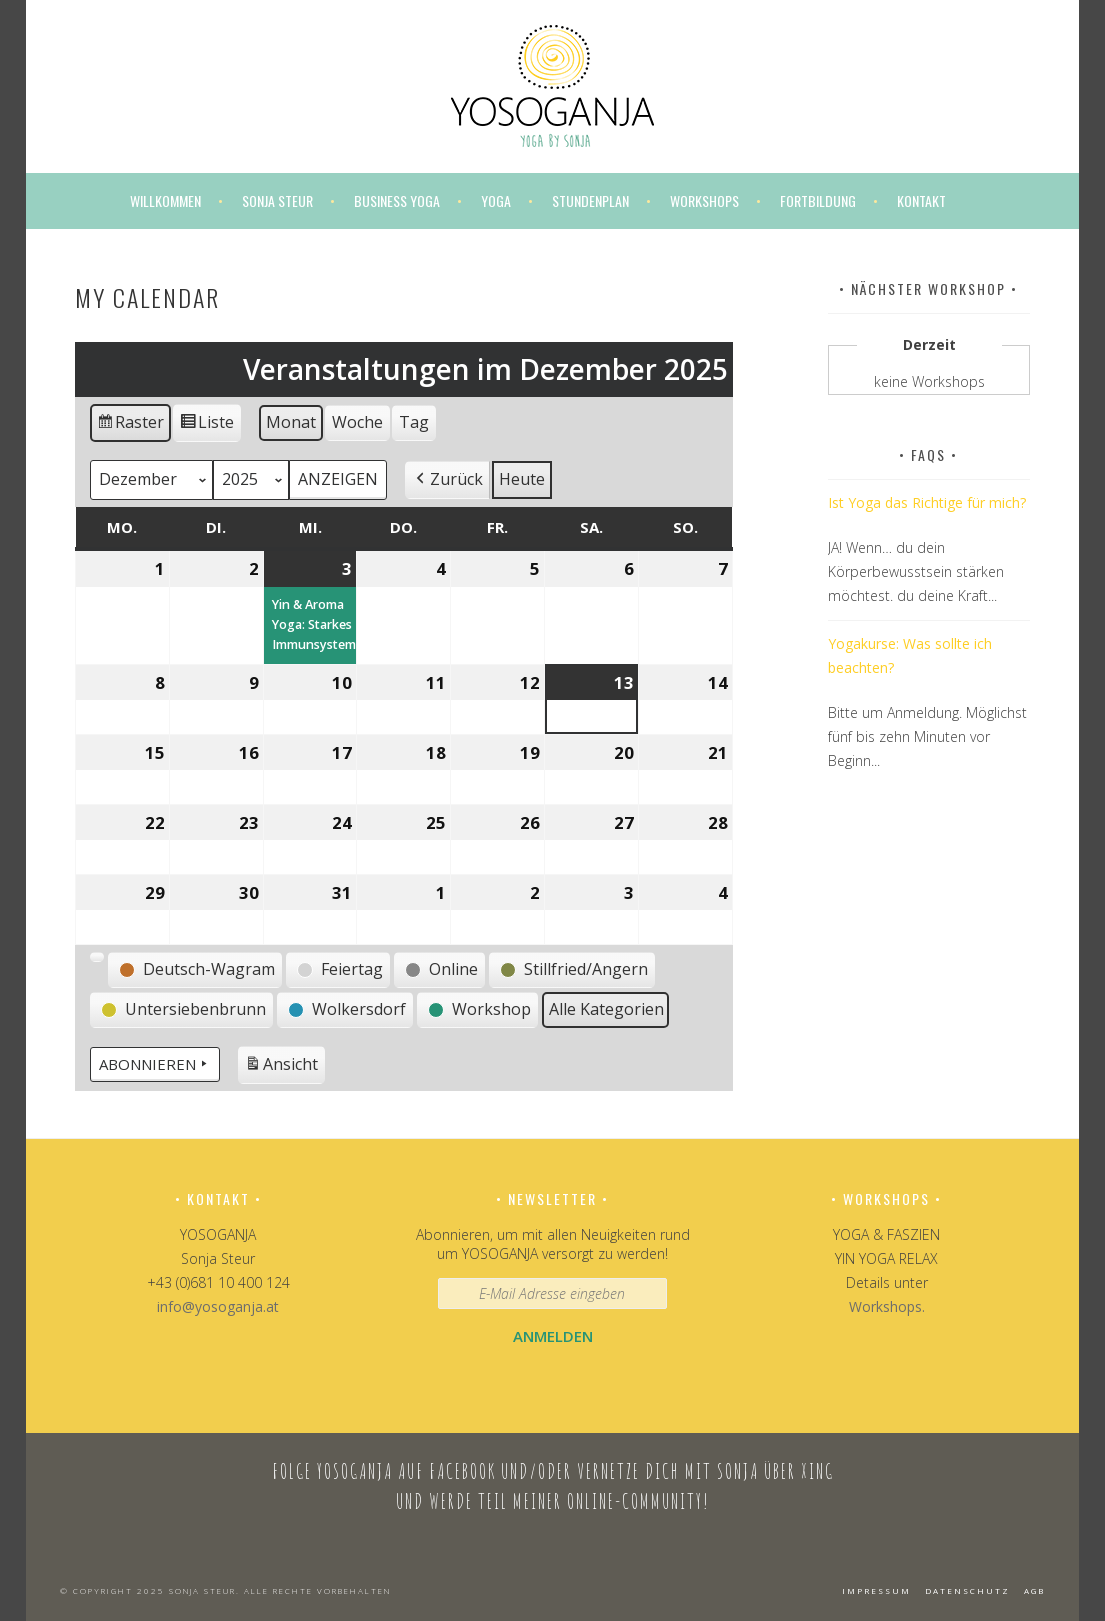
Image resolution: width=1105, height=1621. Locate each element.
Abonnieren (155, 1064)
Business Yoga (397, 200)
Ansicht (284, 1066)
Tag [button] (414, 422)
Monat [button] (291, 422)
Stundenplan (590, 200)
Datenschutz (967, 1590)
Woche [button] (357, 422)
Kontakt (921, 200)
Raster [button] (131, 425)
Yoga (496, 200)
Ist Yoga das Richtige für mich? (927, 502)
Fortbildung (818, 200)
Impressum (876, 1590)
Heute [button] (522, 479)
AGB (1034, 1590)
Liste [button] (206, 425)
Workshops (704, 200)
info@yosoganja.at (218, 1306)
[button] (447, 480)
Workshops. (887, 1306)
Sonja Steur (277, 200)
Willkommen (165, 200)
